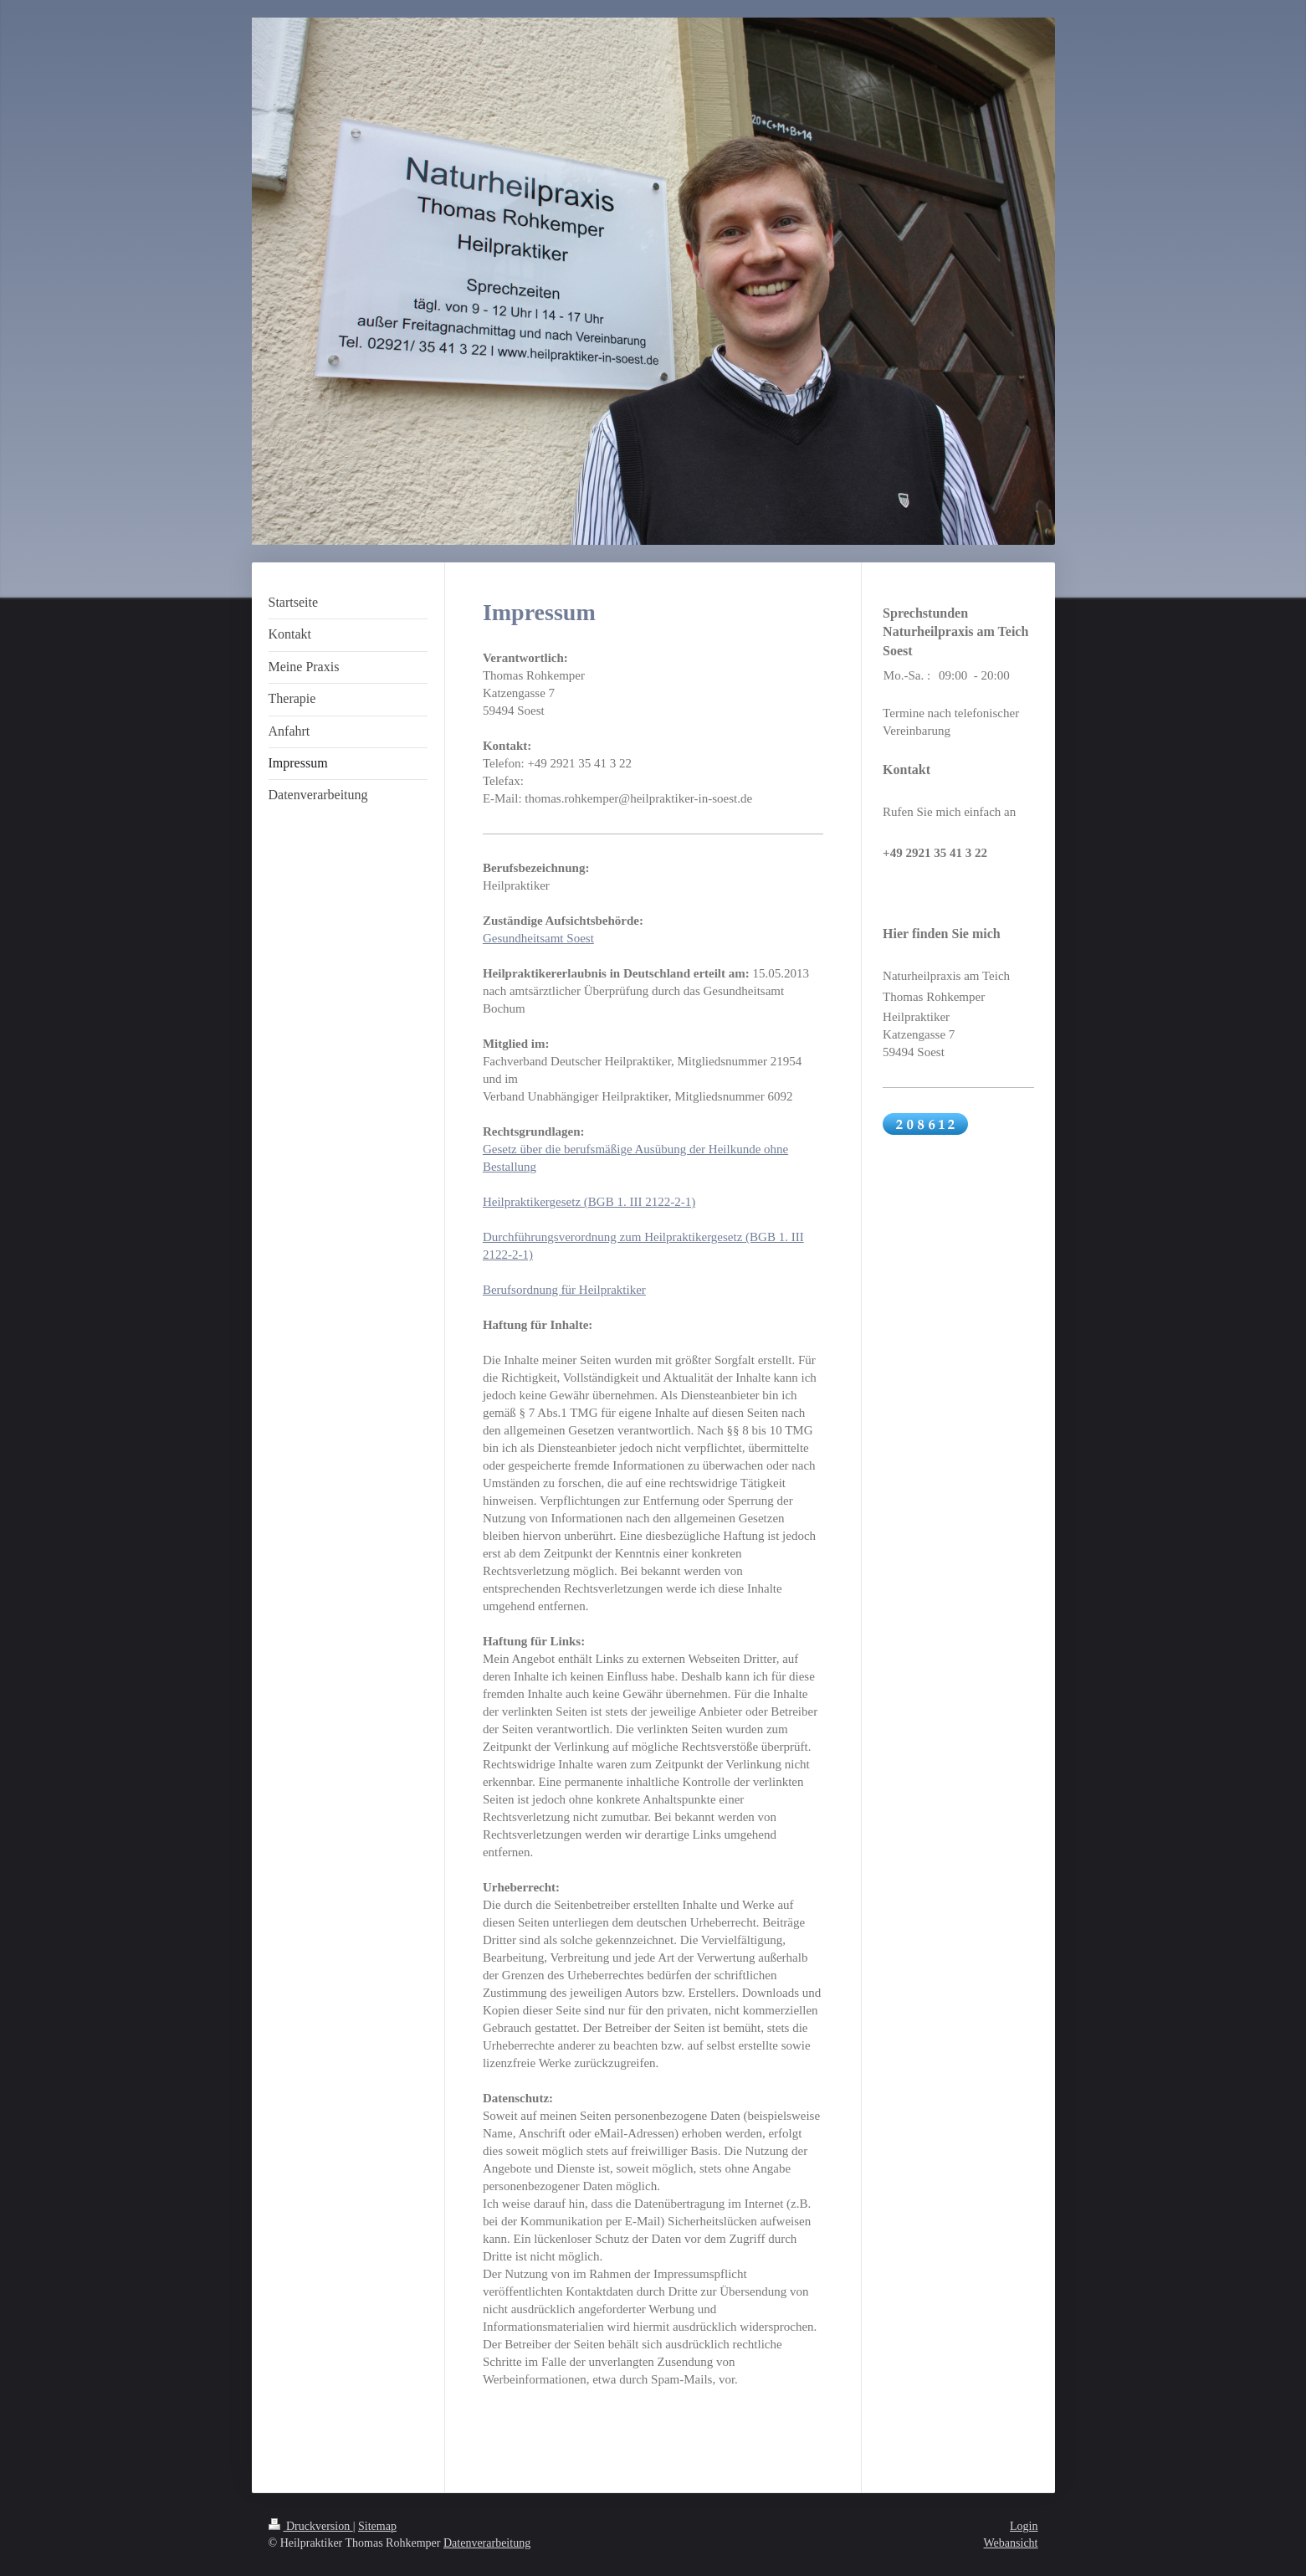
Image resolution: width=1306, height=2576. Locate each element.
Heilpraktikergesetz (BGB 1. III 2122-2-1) (589, 1201)
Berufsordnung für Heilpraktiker (564, 1289)
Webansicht (1011, 2543)
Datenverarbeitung (486, 2543)
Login (1023, 2526)
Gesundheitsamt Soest (538, 938)
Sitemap (377, 2526)
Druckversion (311, 2526)
